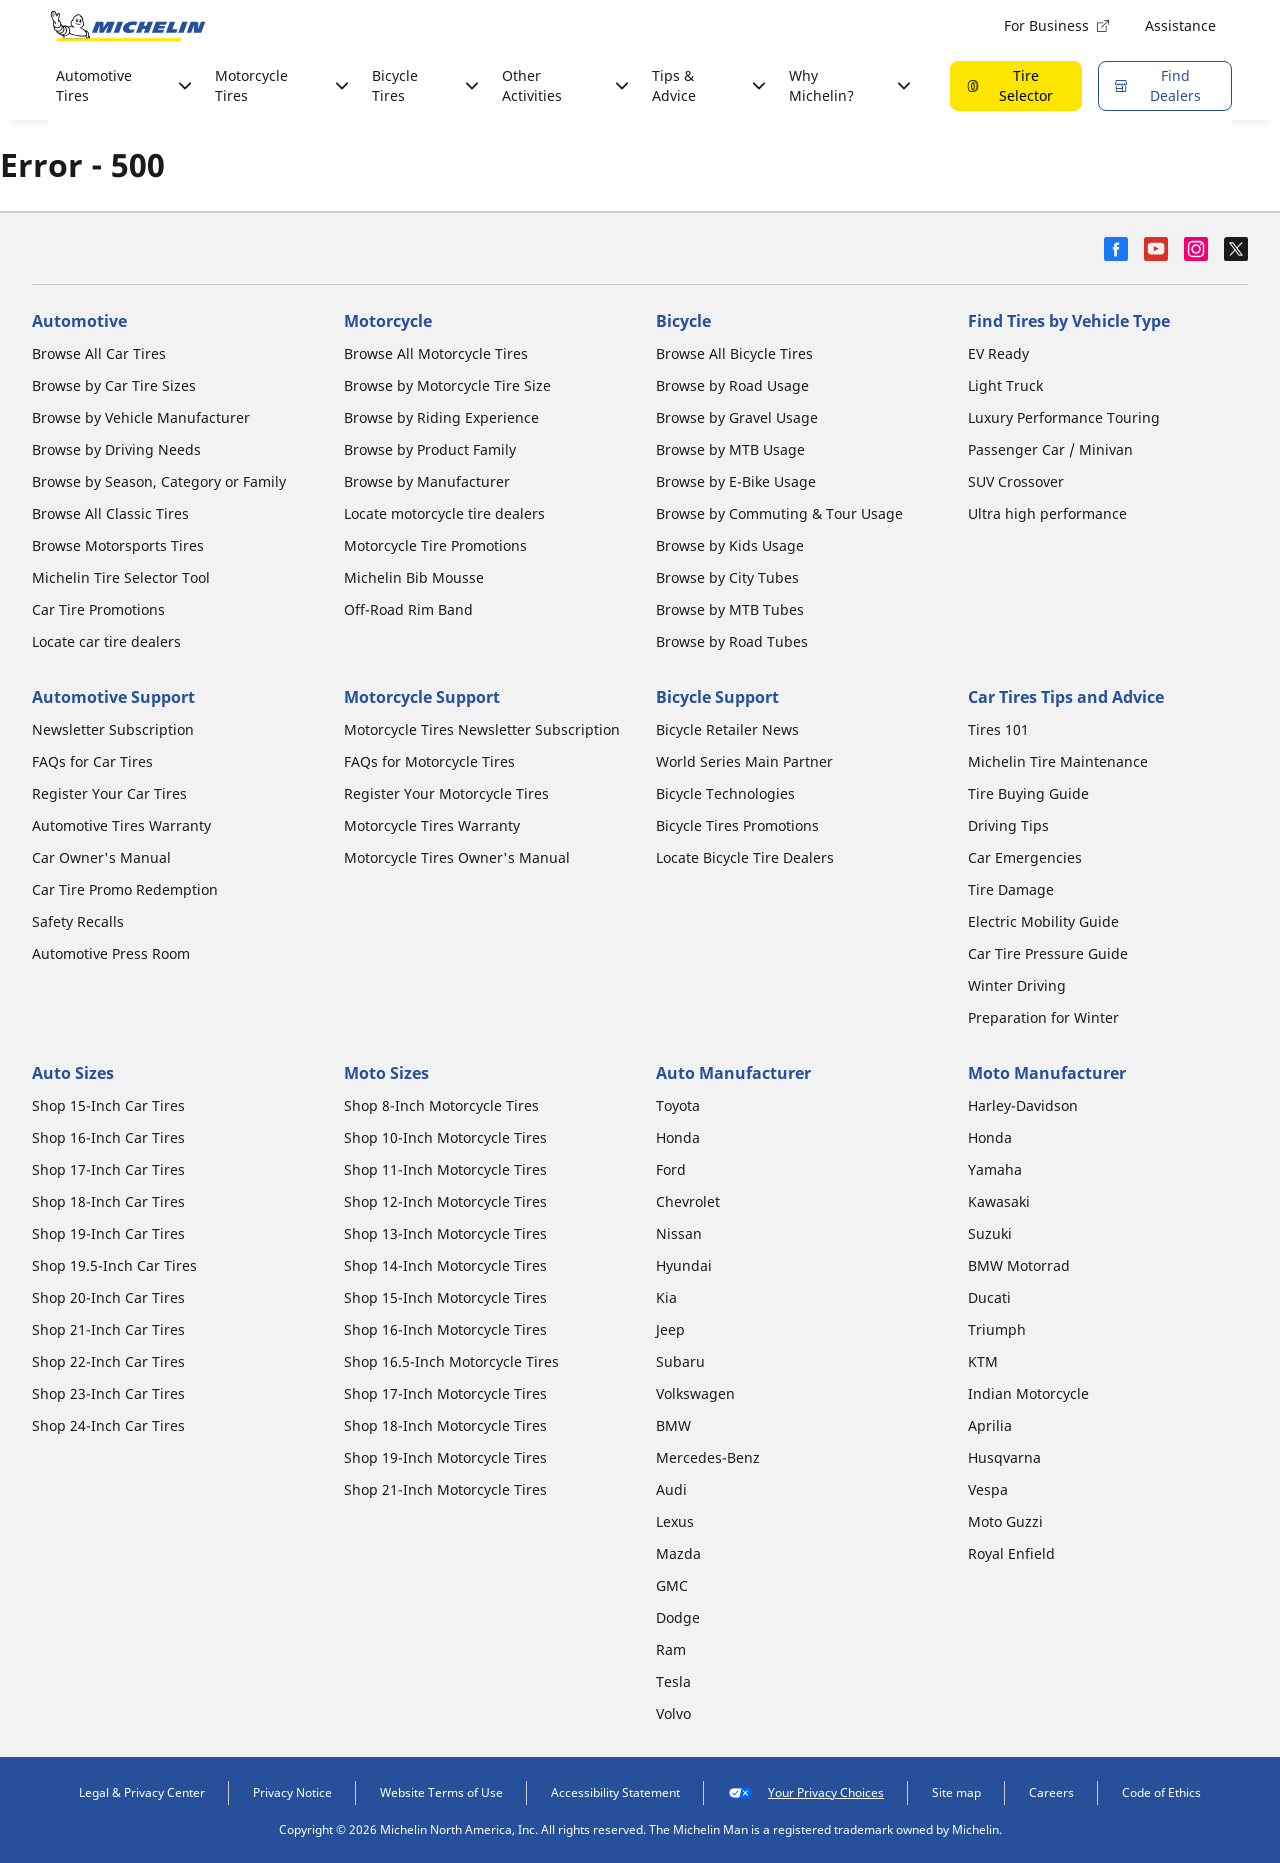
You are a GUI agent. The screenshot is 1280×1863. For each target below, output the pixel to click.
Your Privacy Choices (806, 1793)
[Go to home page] (128, 26)
